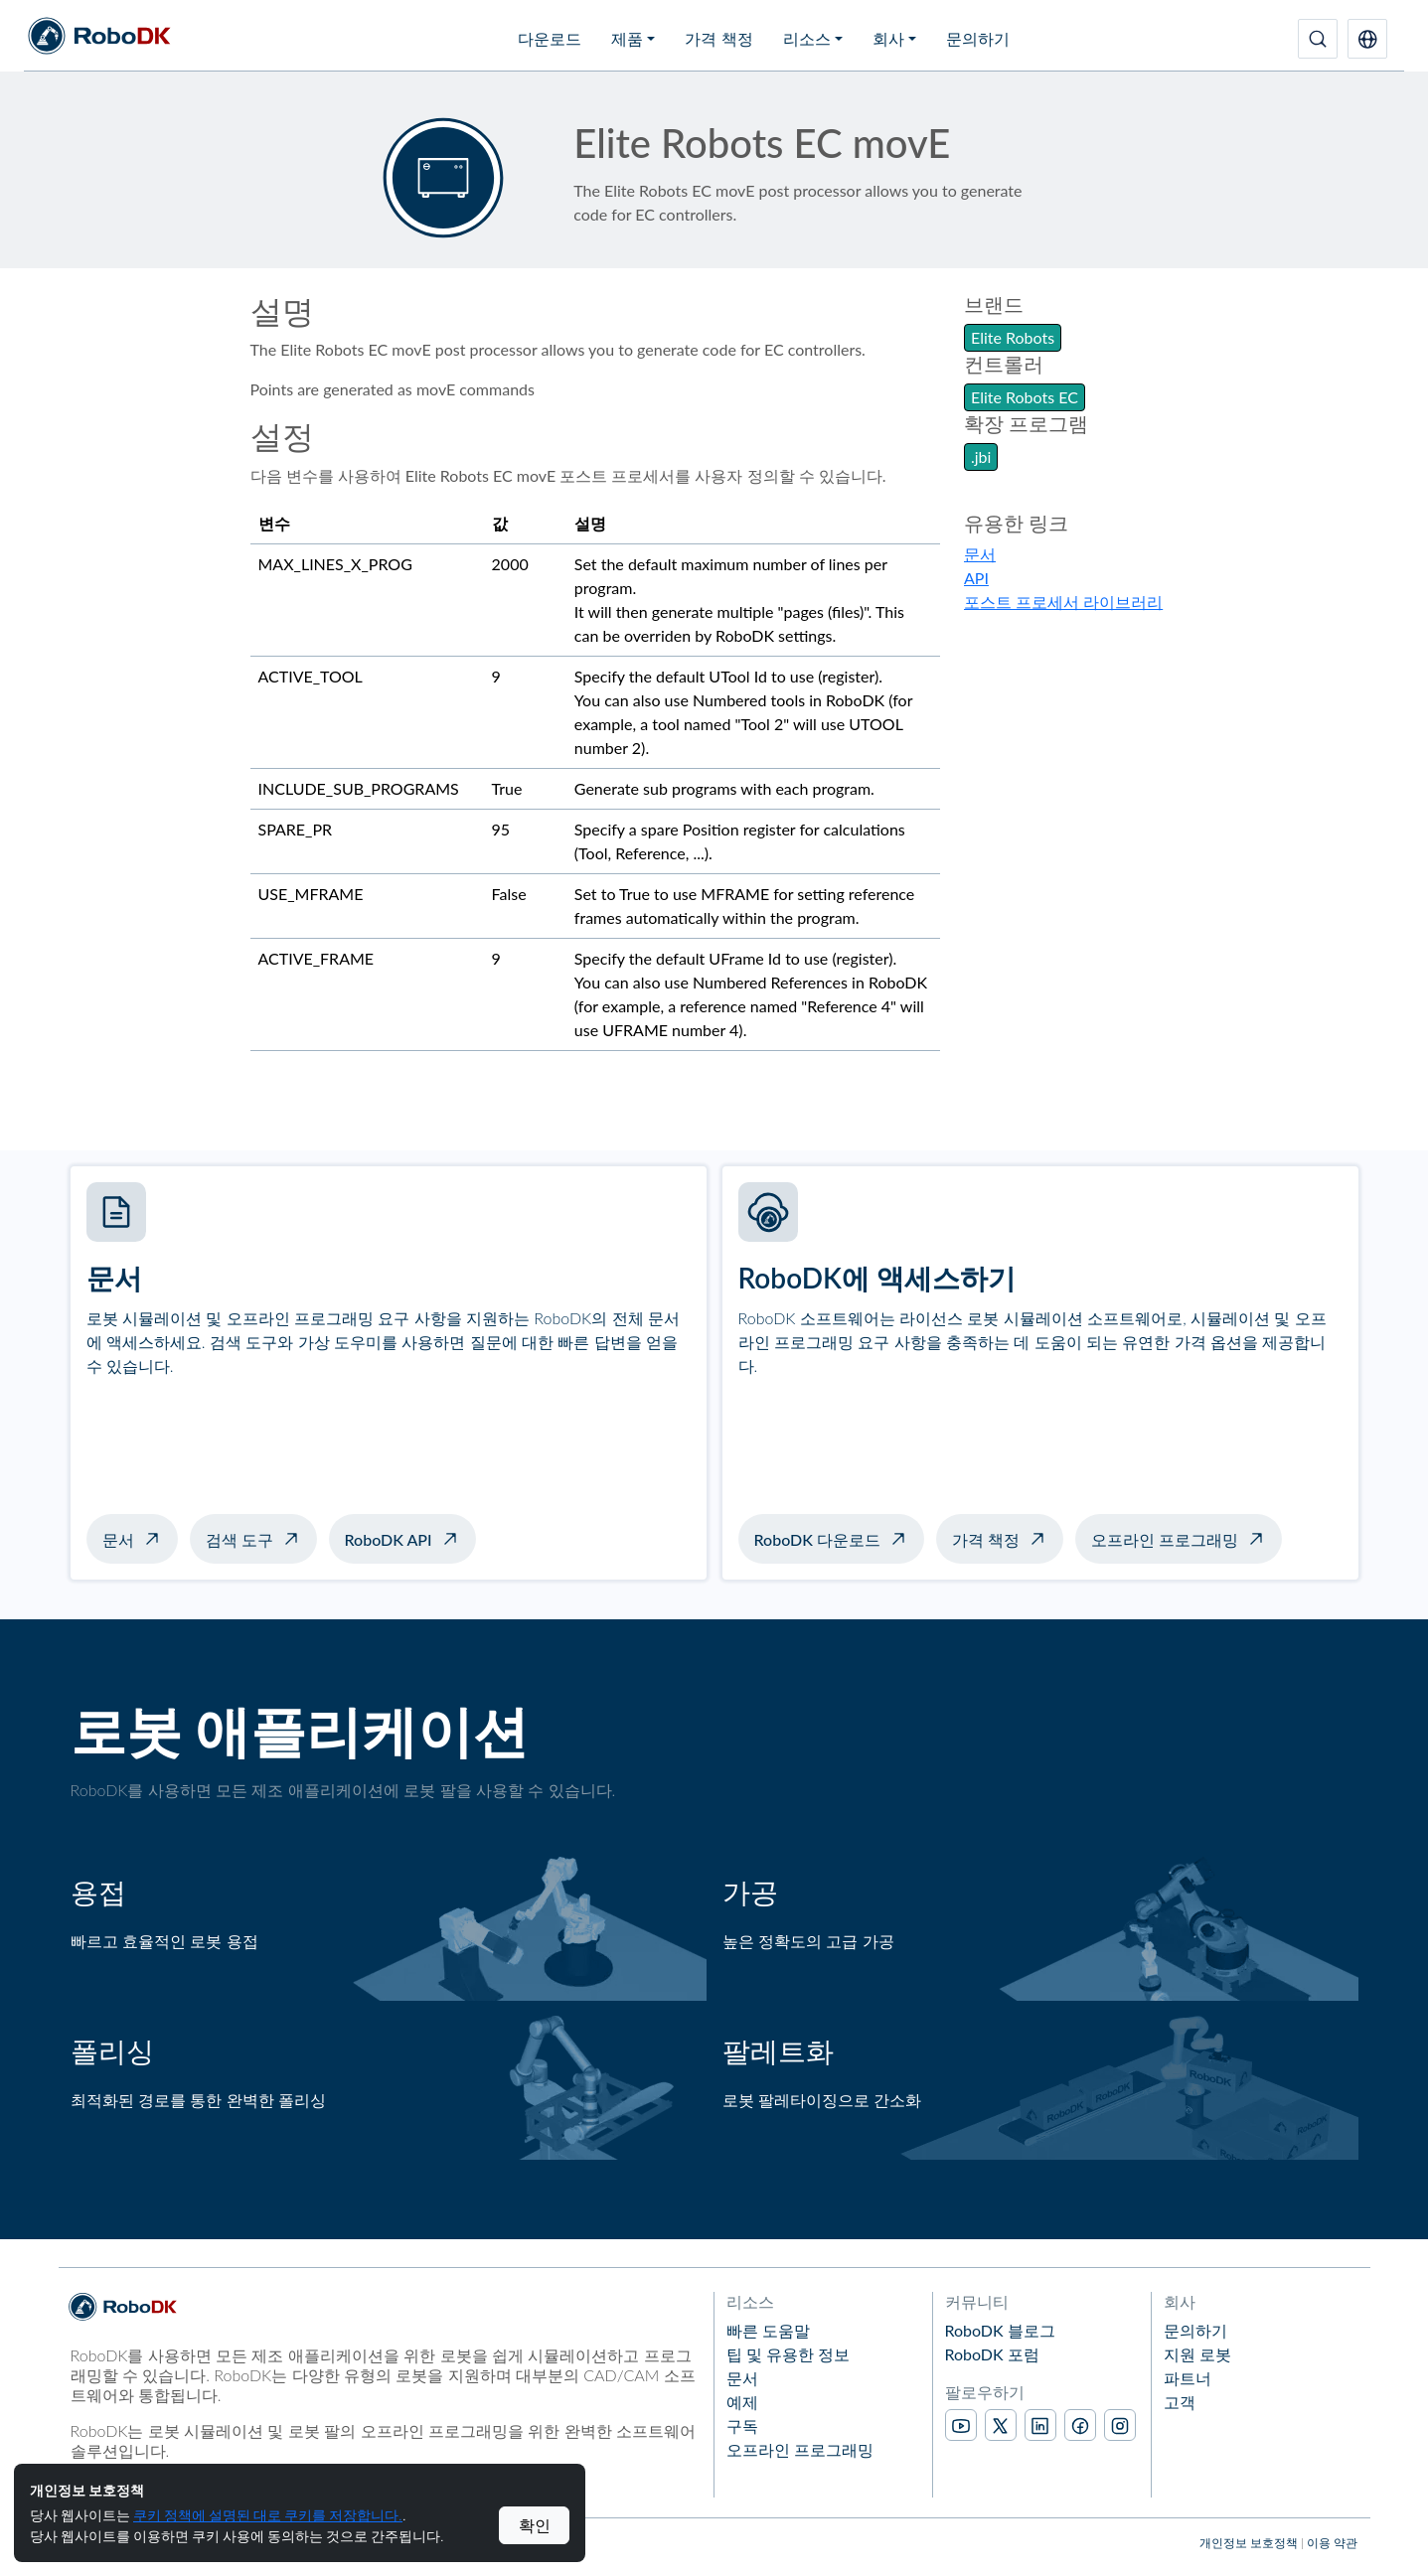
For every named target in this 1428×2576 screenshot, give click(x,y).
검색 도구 (239, 1539)
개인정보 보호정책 (1248, 2542)
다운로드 (549, 38)
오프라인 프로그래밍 (1164, 1539)
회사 (888, 38)
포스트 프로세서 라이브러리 (1063, 601)
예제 (742, 2401)
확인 (535, 2525)
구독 (742, 2425)
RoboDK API (388, 1539)
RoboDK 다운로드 (817, 1539)
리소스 (807, 38)
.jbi (981, 456)
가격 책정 (718, 38)
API (976, 577)
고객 (1179, 2401)
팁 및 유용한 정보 (788, 2354)
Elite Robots (1012, 337)
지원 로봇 (1197, 2354)
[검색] (1318, 39)
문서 (980, 553)
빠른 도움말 (768, 2330)
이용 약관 (1332, 2542)
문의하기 (978, 38)
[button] (1367, 39)
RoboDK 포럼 (992, 2354)
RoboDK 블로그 (1000, 2330)
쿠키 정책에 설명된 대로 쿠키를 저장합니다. (267, 2514)
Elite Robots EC (1024, 396)
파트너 (1187, 2377)
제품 (627, 38)
